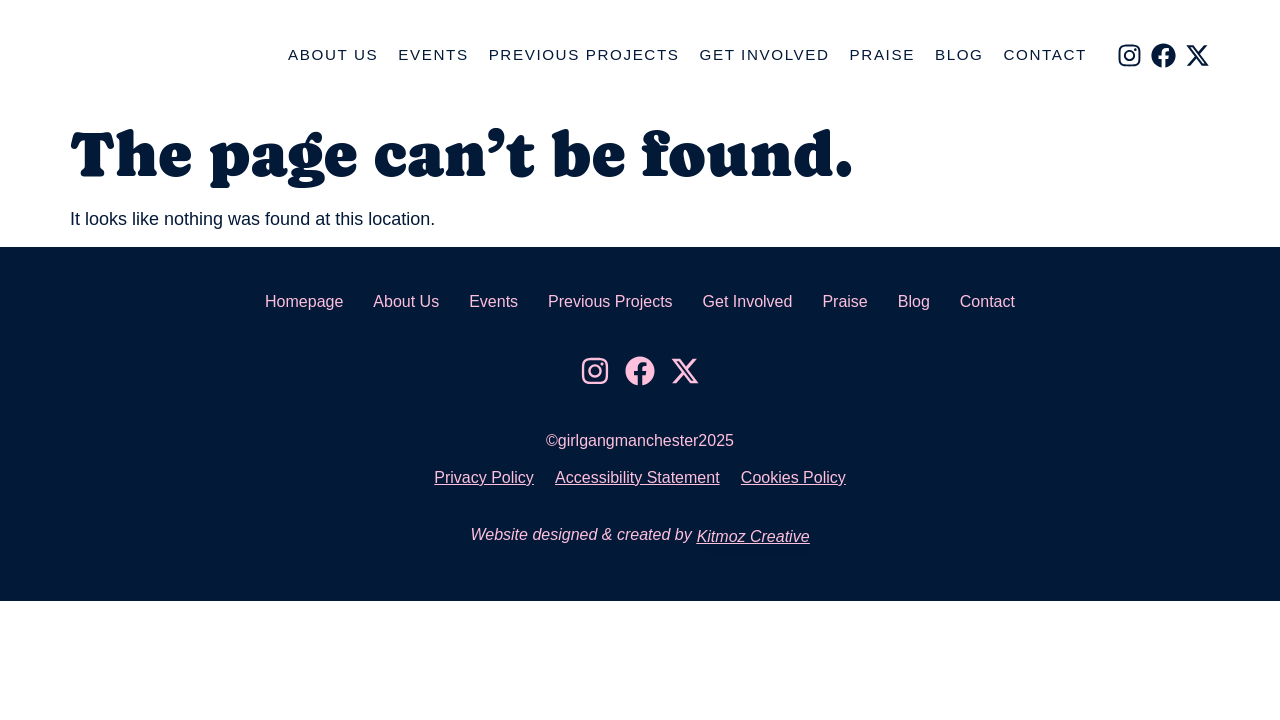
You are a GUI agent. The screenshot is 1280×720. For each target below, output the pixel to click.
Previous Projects (584, 54)
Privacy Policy (475, 477)
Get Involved (765, 54)
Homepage (304, 301)
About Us (333, 54)
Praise (882, 54)
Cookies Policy (802, 477)
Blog (959, 54)
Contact (1045, 54)
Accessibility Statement (637, 477)
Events (433, 54)
